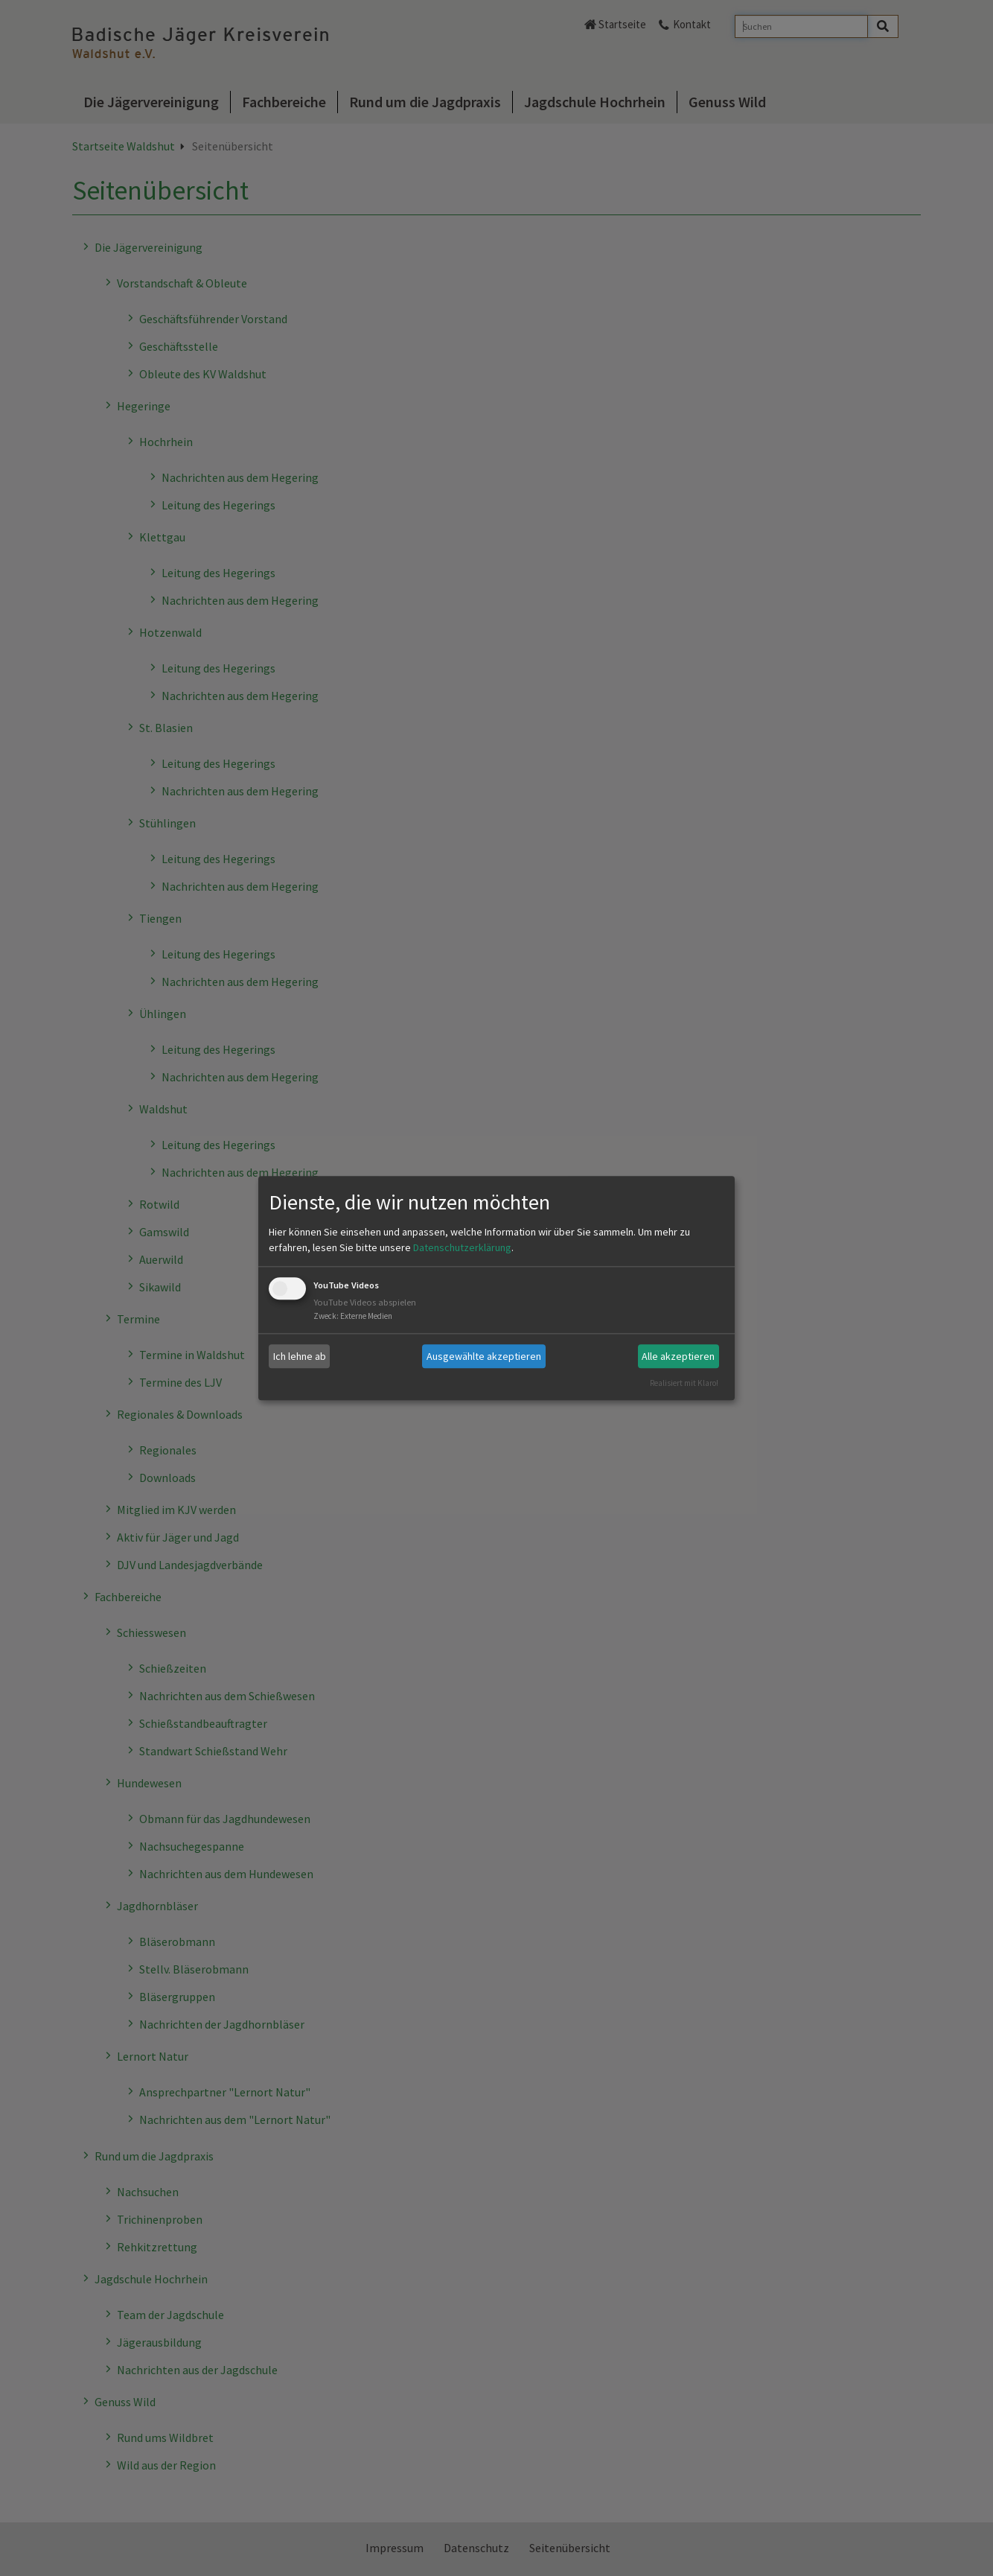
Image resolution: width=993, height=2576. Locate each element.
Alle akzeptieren (678, 1356)
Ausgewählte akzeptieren (484, 1356)
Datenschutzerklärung (462, 1248)
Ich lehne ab (299, 1356)
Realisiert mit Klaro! (684, 1383)
